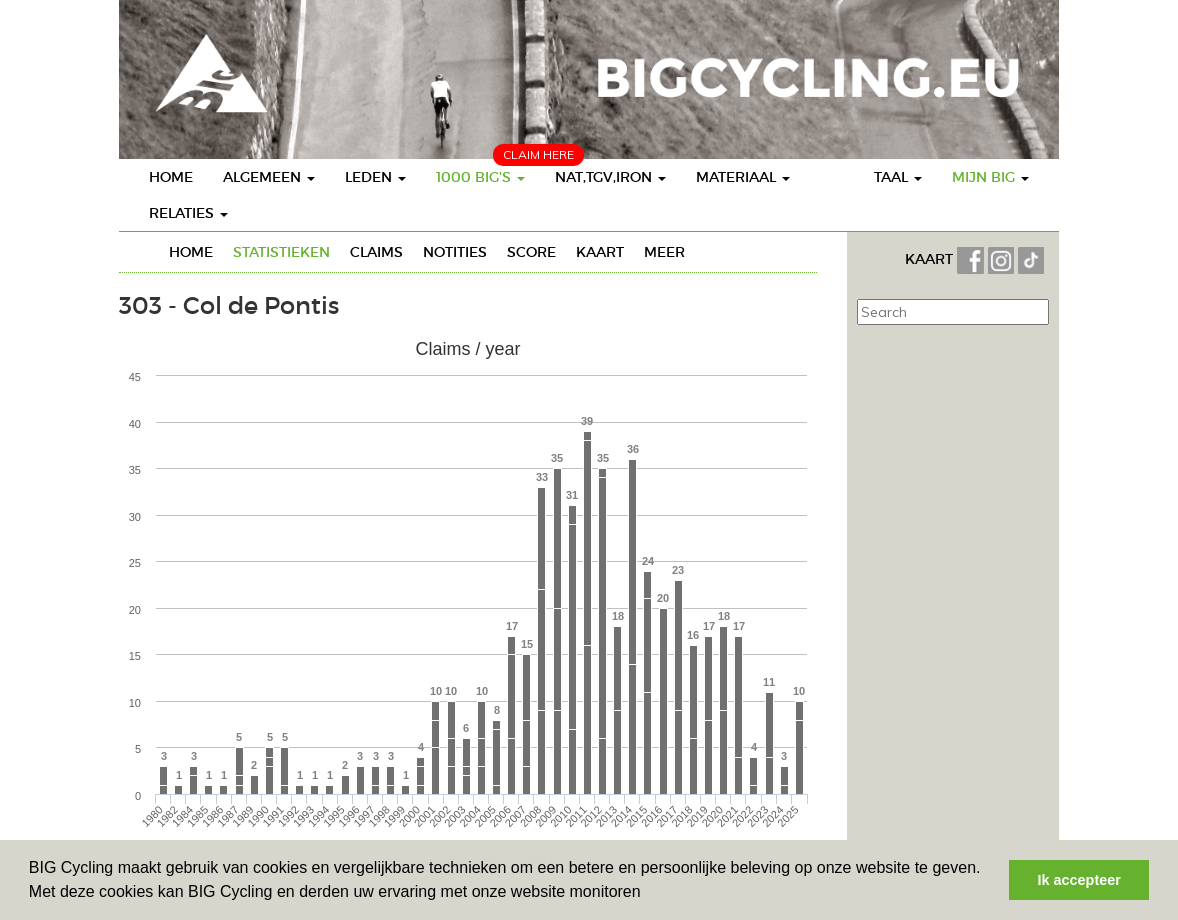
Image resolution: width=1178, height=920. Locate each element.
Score (531, 252)
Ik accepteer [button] (1079, 880)
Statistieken (281, 252)
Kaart (600, 252)
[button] (648, 894)
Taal (898, 177)
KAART (931, 259)
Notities (455, 252)
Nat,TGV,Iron (610, 177)
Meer (664, 252)
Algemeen (269, 177)
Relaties (188, 213)
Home (171, 177)
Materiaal (743, 177)
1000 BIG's (480, 177)
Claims (376, 252)
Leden (375, 177)
